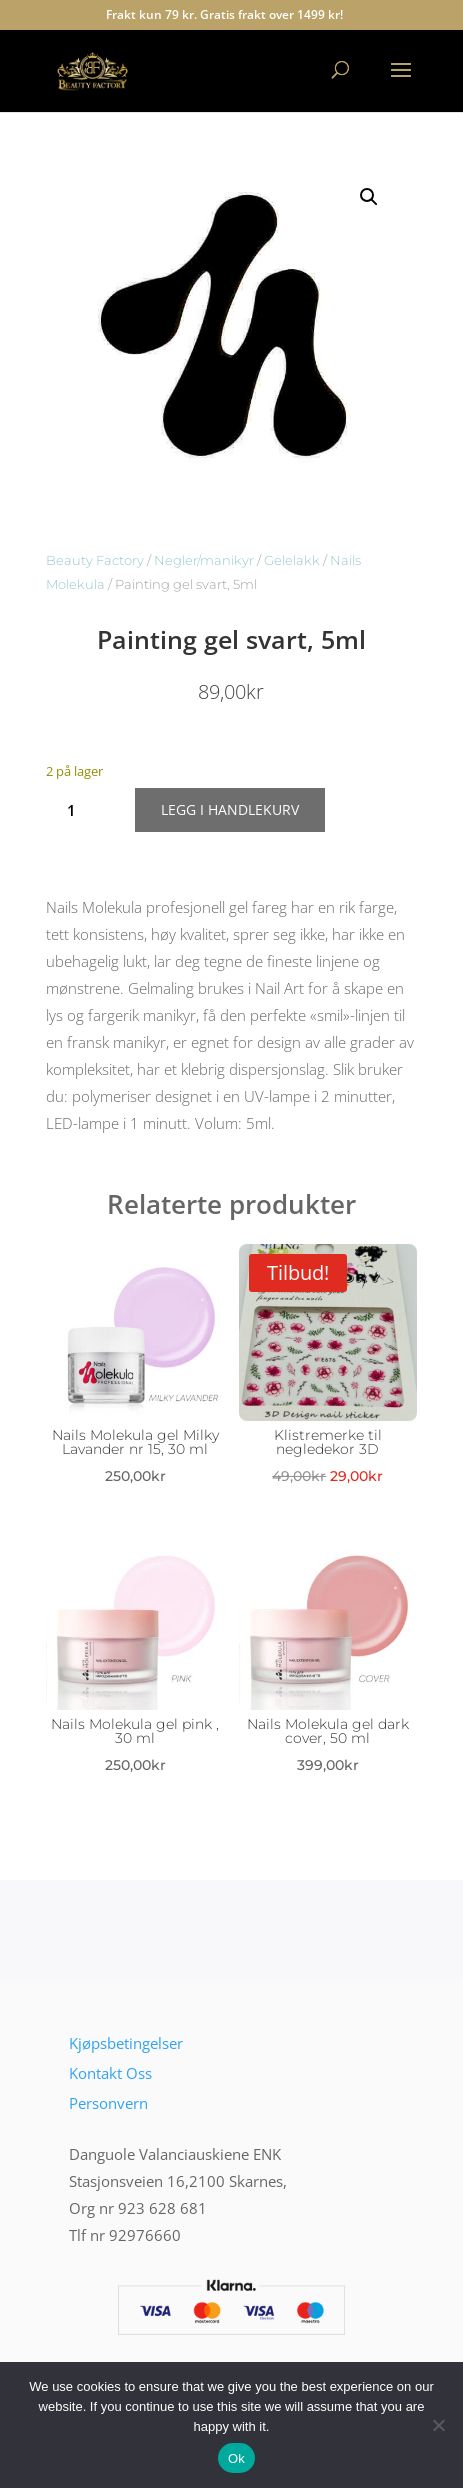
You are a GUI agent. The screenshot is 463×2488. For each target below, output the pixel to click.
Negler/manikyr (204, 560)
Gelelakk (292, 560)
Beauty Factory (95, 560)
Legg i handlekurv (230, 809)
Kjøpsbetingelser (126, 2043)
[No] (438, 2425)
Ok (236, 2458)
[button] (369, 197)
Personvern (108, 2103)
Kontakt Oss (110, 2073)
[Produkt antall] (78, 810)
